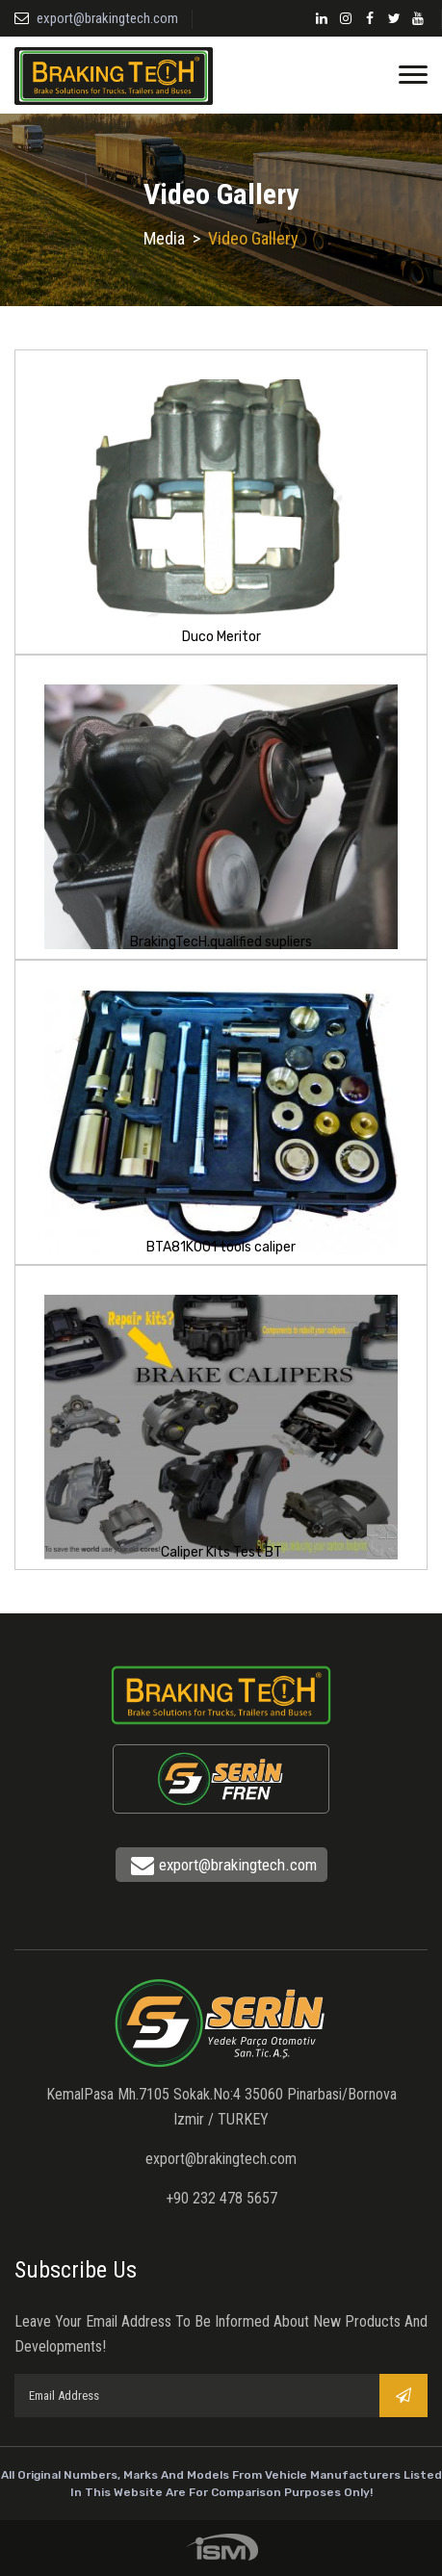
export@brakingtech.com (107, 18)
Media (164, 238)
